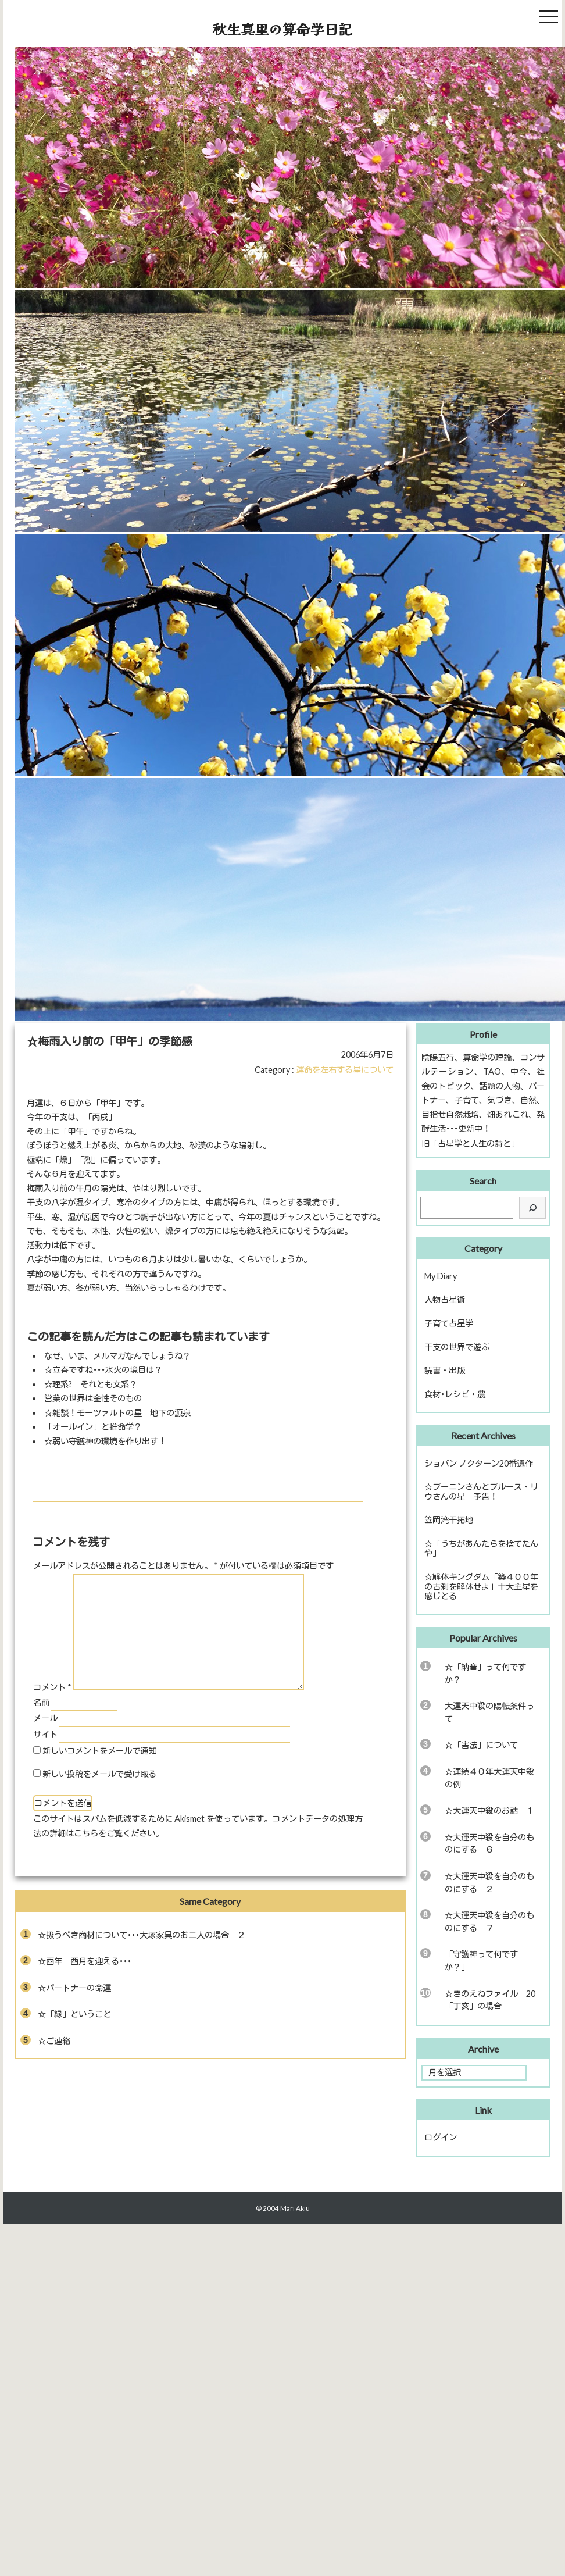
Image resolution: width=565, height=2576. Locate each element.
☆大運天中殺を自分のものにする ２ (489, 1882)
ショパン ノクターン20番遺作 (478, 1463)
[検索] (532, 1208)
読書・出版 (444, 1370)
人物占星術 (444, 1299)
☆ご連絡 (54, 2041)
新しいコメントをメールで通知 (99, 1751)
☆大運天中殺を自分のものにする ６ (489, 1843)
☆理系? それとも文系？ (90, 1384)
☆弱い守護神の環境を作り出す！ (105, 1441)
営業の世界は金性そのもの (93, 1398)
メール (45, 1718)
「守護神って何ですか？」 (481, 1960)
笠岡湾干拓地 (448, 1520)
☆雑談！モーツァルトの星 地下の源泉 (117, 1413)
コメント (52, 1687)
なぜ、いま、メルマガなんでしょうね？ (117, 1356)
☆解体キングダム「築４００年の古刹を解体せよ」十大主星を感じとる (481, 1586)
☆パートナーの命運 (74, 1988)
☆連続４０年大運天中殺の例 (489, 1778)
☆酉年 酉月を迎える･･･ (84, 1961)
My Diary (440, 1276)
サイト (45, 1734)
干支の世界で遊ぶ (456, 1347)
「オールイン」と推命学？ (93, 1427)
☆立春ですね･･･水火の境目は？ (103, 1370)
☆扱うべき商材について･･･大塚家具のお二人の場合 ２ (141, 1935)
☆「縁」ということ (74, 2014)
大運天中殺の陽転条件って (489, 1712)
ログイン (440, 2137)
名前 (41, 1702)
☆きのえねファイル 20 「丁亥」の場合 (494, 2000)
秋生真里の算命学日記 (282, 29)
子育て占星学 (448, 1323)
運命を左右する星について (345, 1070)
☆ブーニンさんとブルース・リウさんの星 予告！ (481, 1491)
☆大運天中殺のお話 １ (489, 1810)
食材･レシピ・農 (454, 1394)
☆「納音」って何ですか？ (485, 1673)
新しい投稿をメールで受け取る (99, 1774)
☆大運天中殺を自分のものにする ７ (489, 1921)
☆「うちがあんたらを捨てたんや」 (481, 1548)
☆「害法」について (481, 1745)
